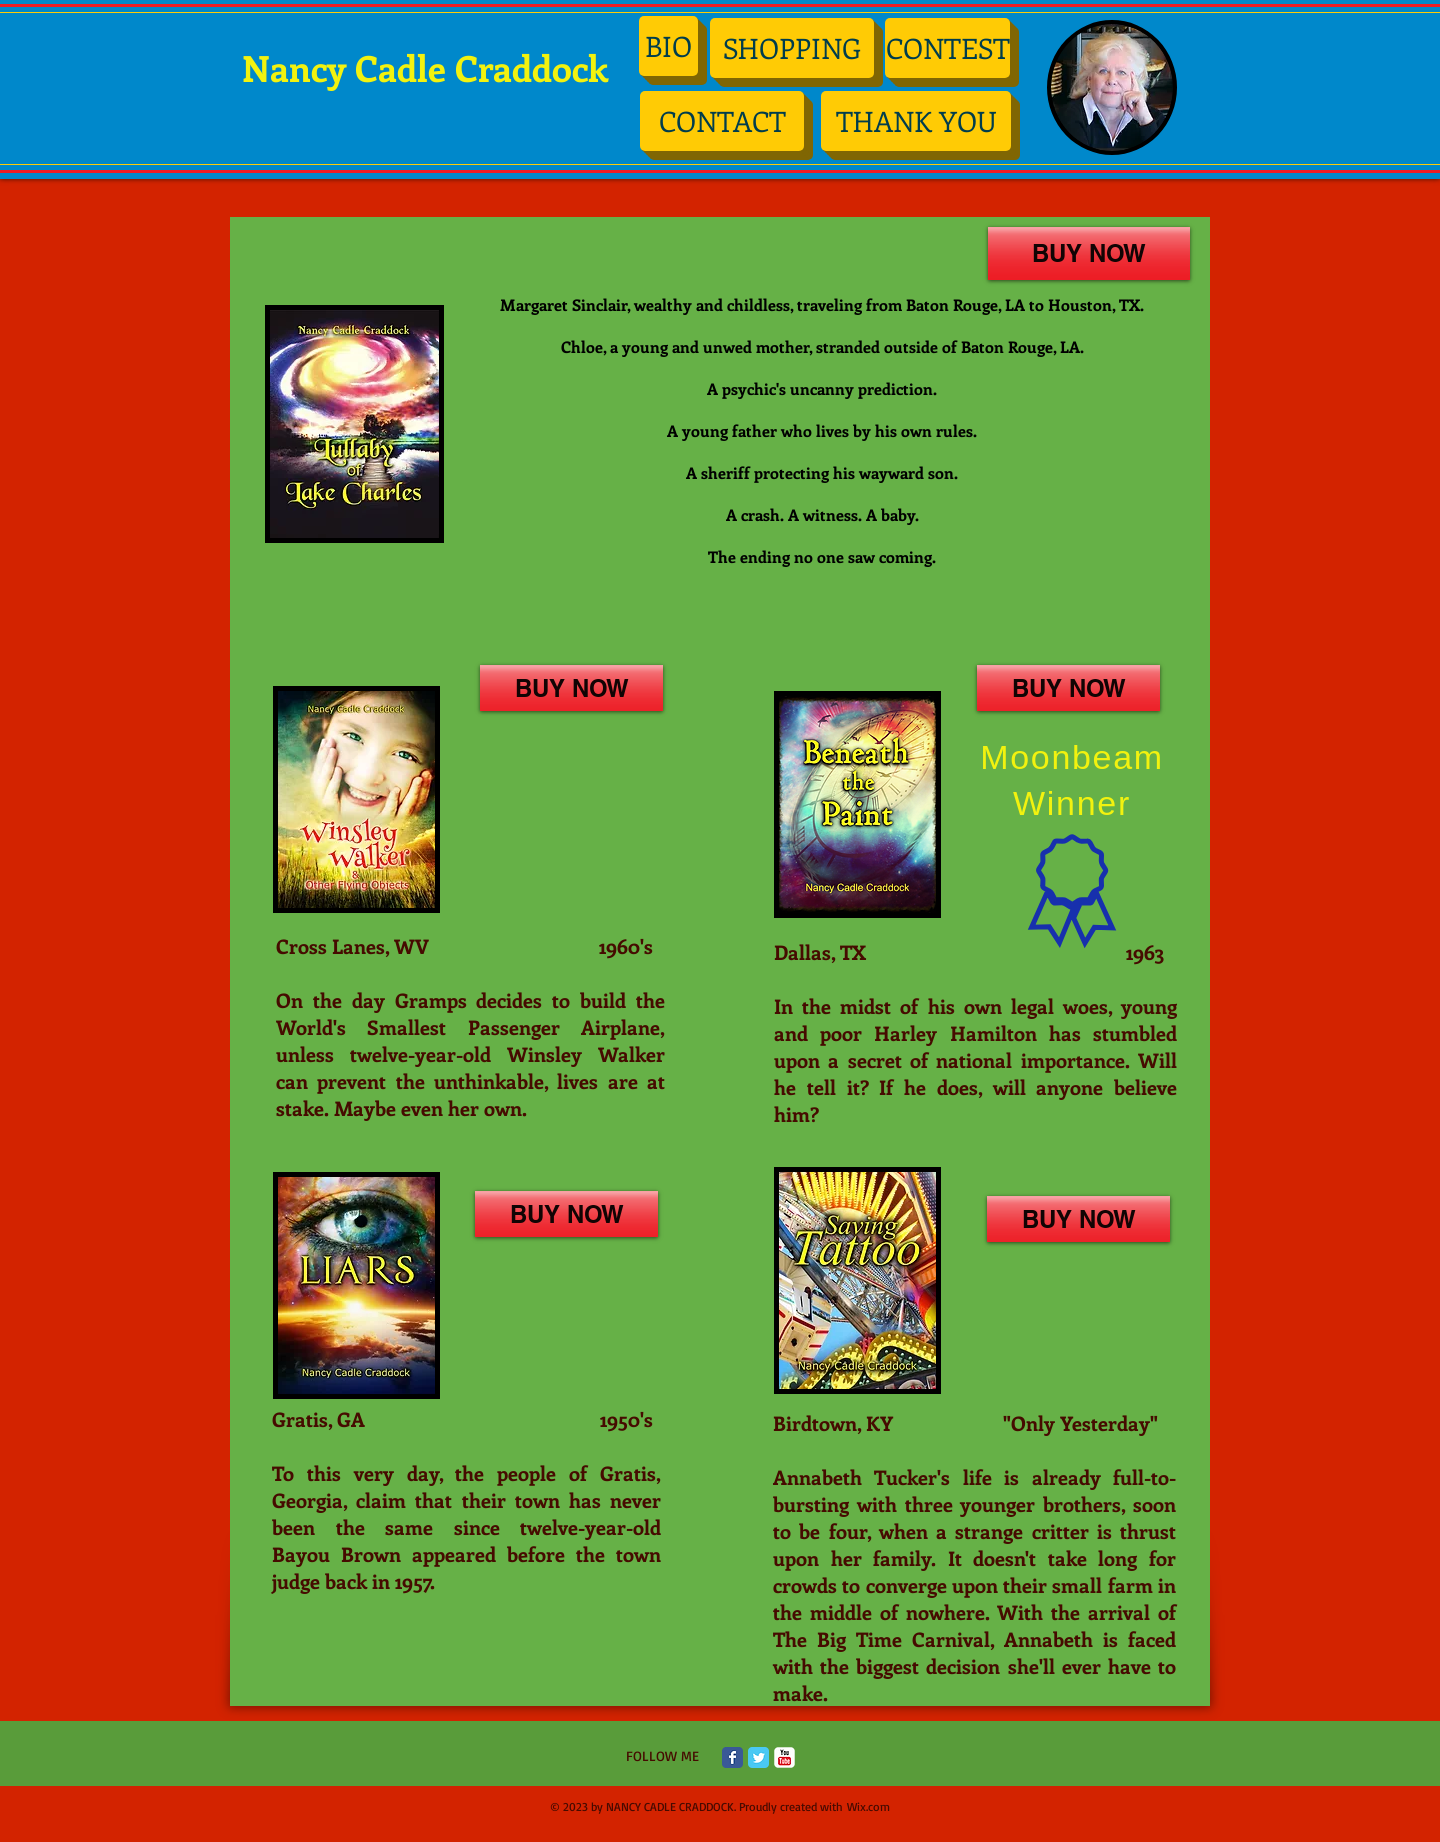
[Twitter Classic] (758, 1757)
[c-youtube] (784, 1757)
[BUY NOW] (1089, 253)
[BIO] (668, 46)
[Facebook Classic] (732, 1757)
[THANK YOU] (916, 121)
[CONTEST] (947, 48)
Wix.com (868, 1806)
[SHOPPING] (792, 48)
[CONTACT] (722, 121)
